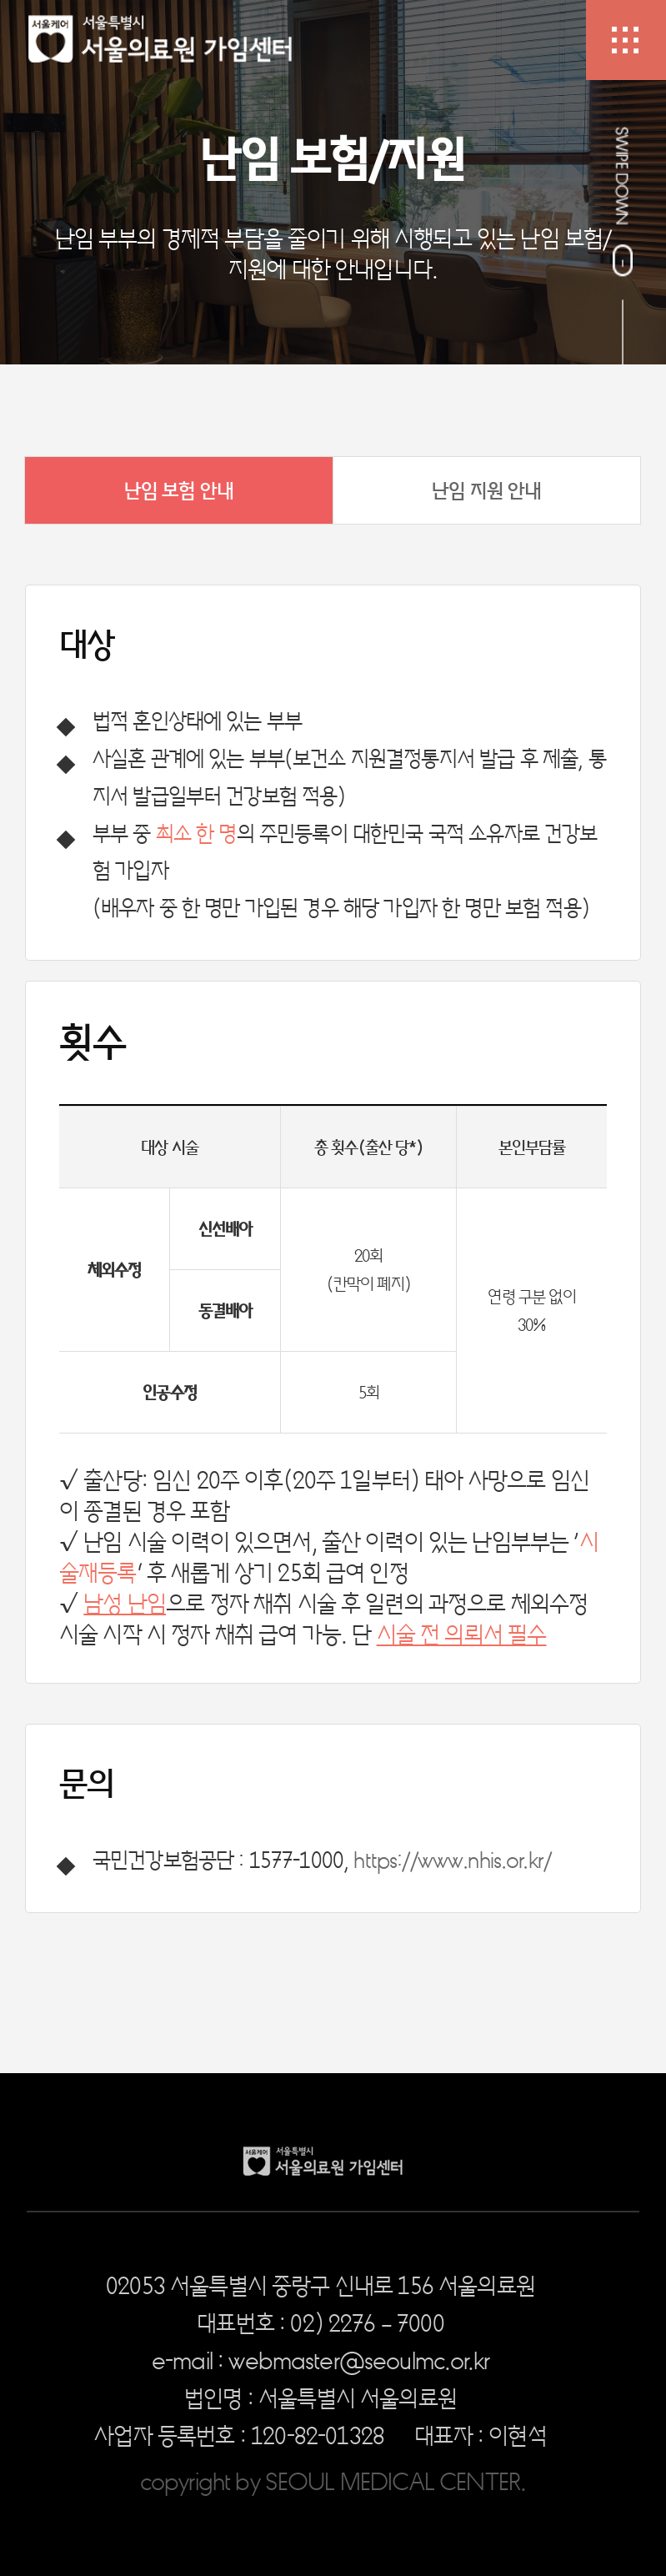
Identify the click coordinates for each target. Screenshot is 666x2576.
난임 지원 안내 (486, 490)
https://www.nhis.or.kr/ (452, 1859)
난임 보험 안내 (178, 490)
